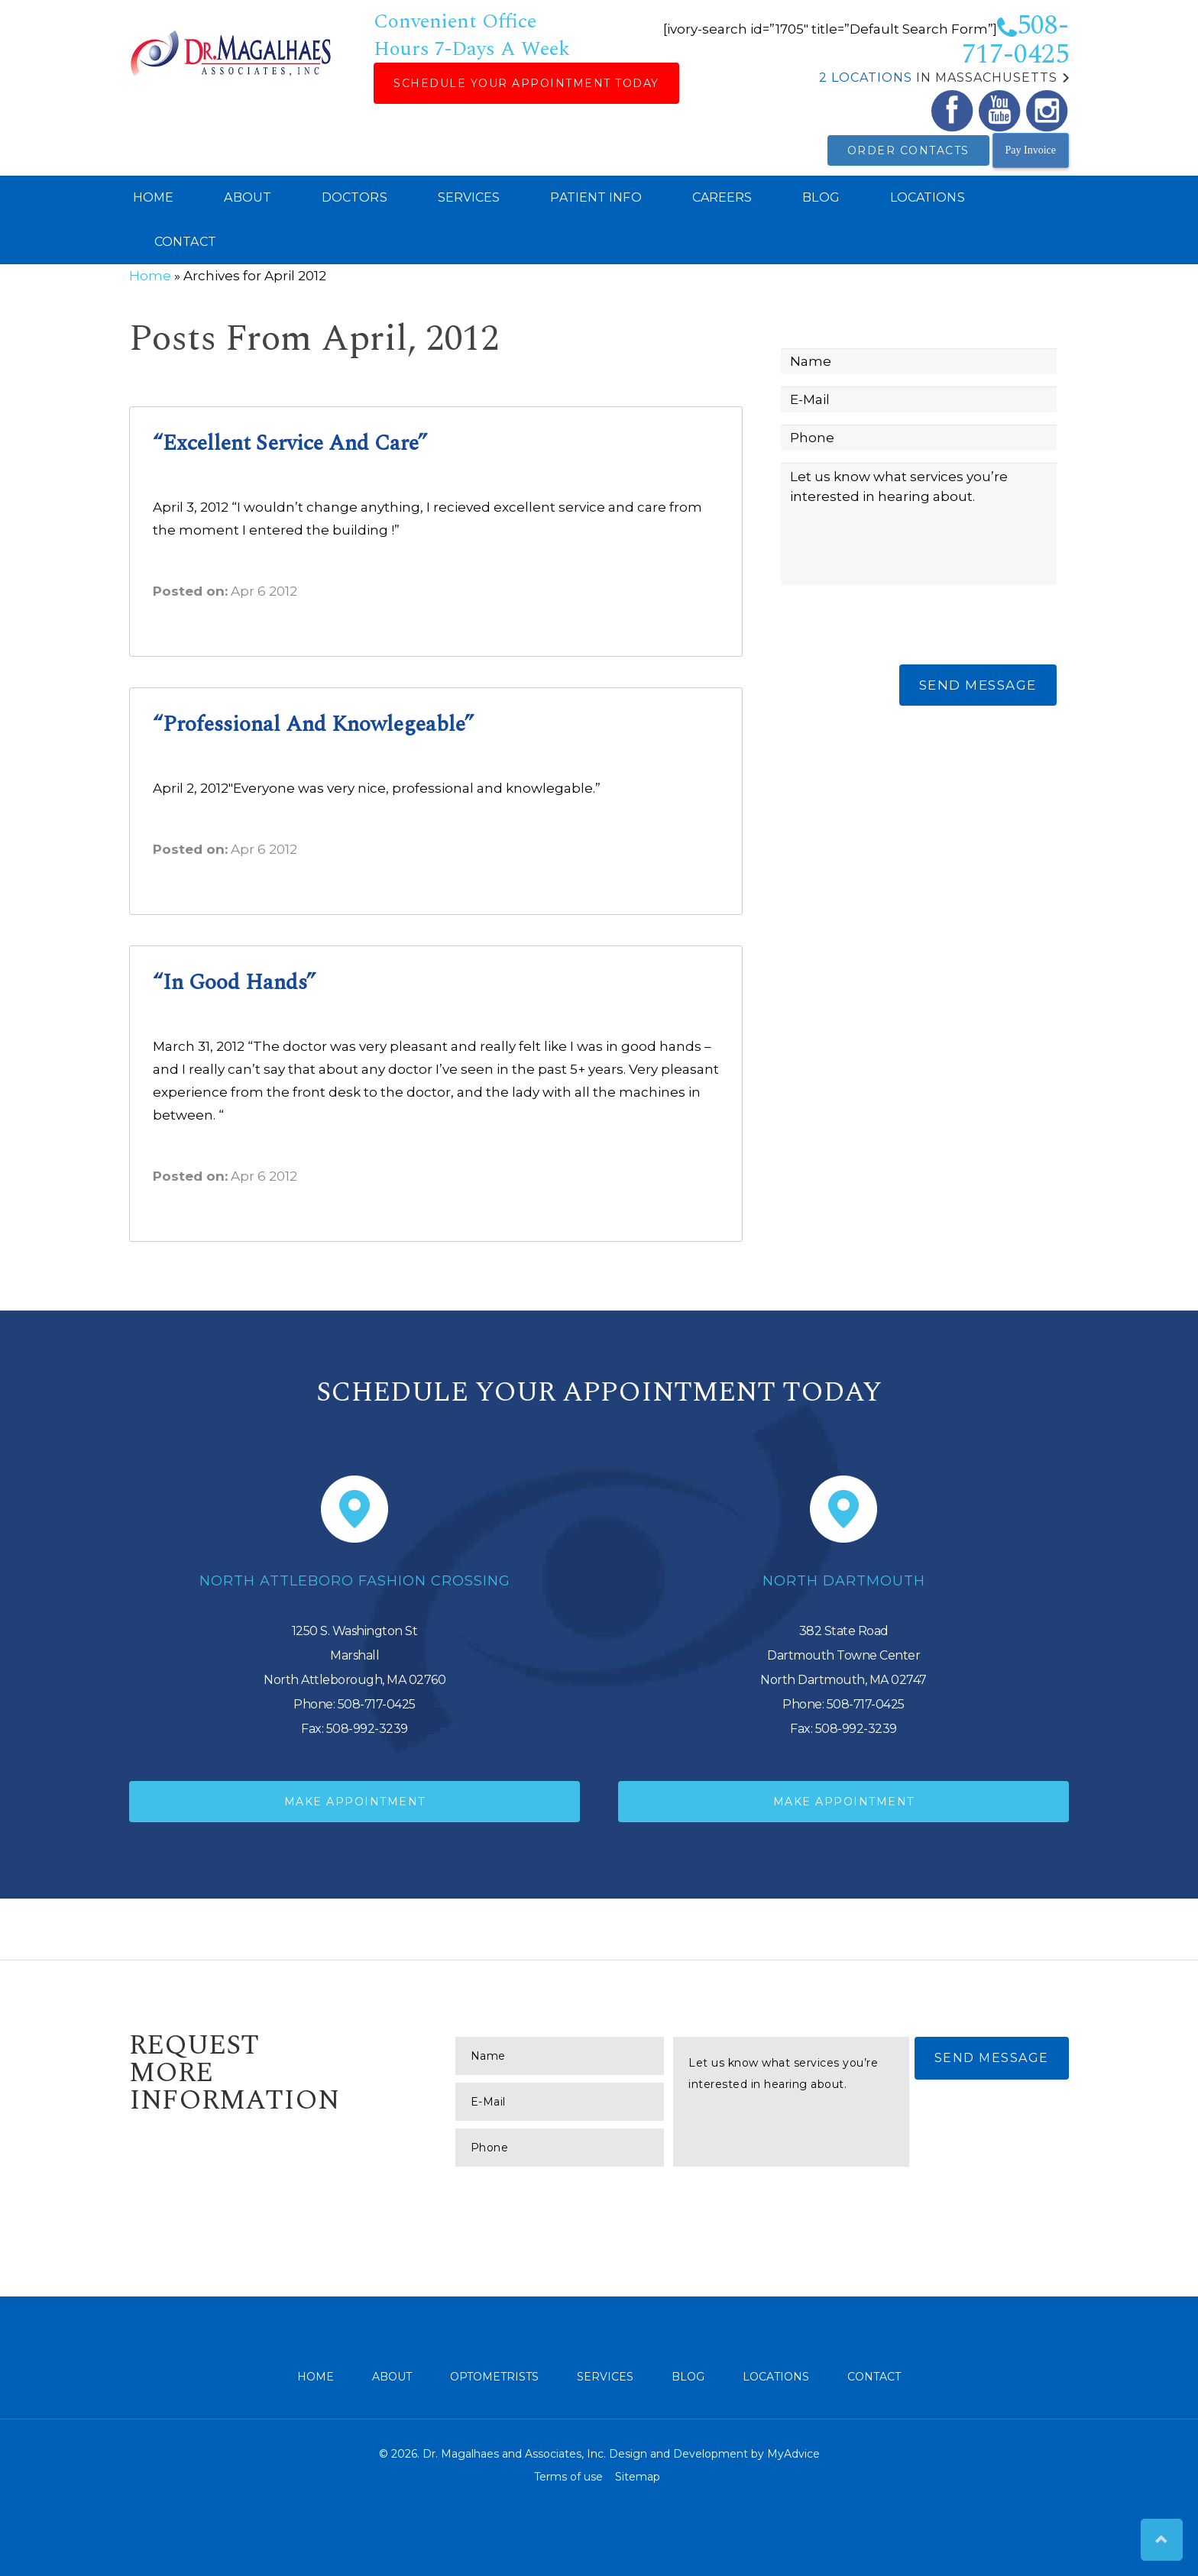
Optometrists (494, 2377)
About (247, 197)
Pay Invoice (1030, 150)
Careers (722, 197)
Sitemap (637, 2477)
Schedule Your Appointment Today (526, 83)
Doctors (354, 197)
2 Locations (865, 77)
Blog (820, 197)
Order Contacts (908, 150)
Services (469, 197)
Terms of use (568, 2477)
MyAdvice (793, 2454)
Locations (927, 197)
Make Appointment (355, 1801)
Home (153, 197)
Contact (185, 241)
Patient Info (595, 197)
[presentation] (897, 627)
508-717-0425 (1015, 40)
